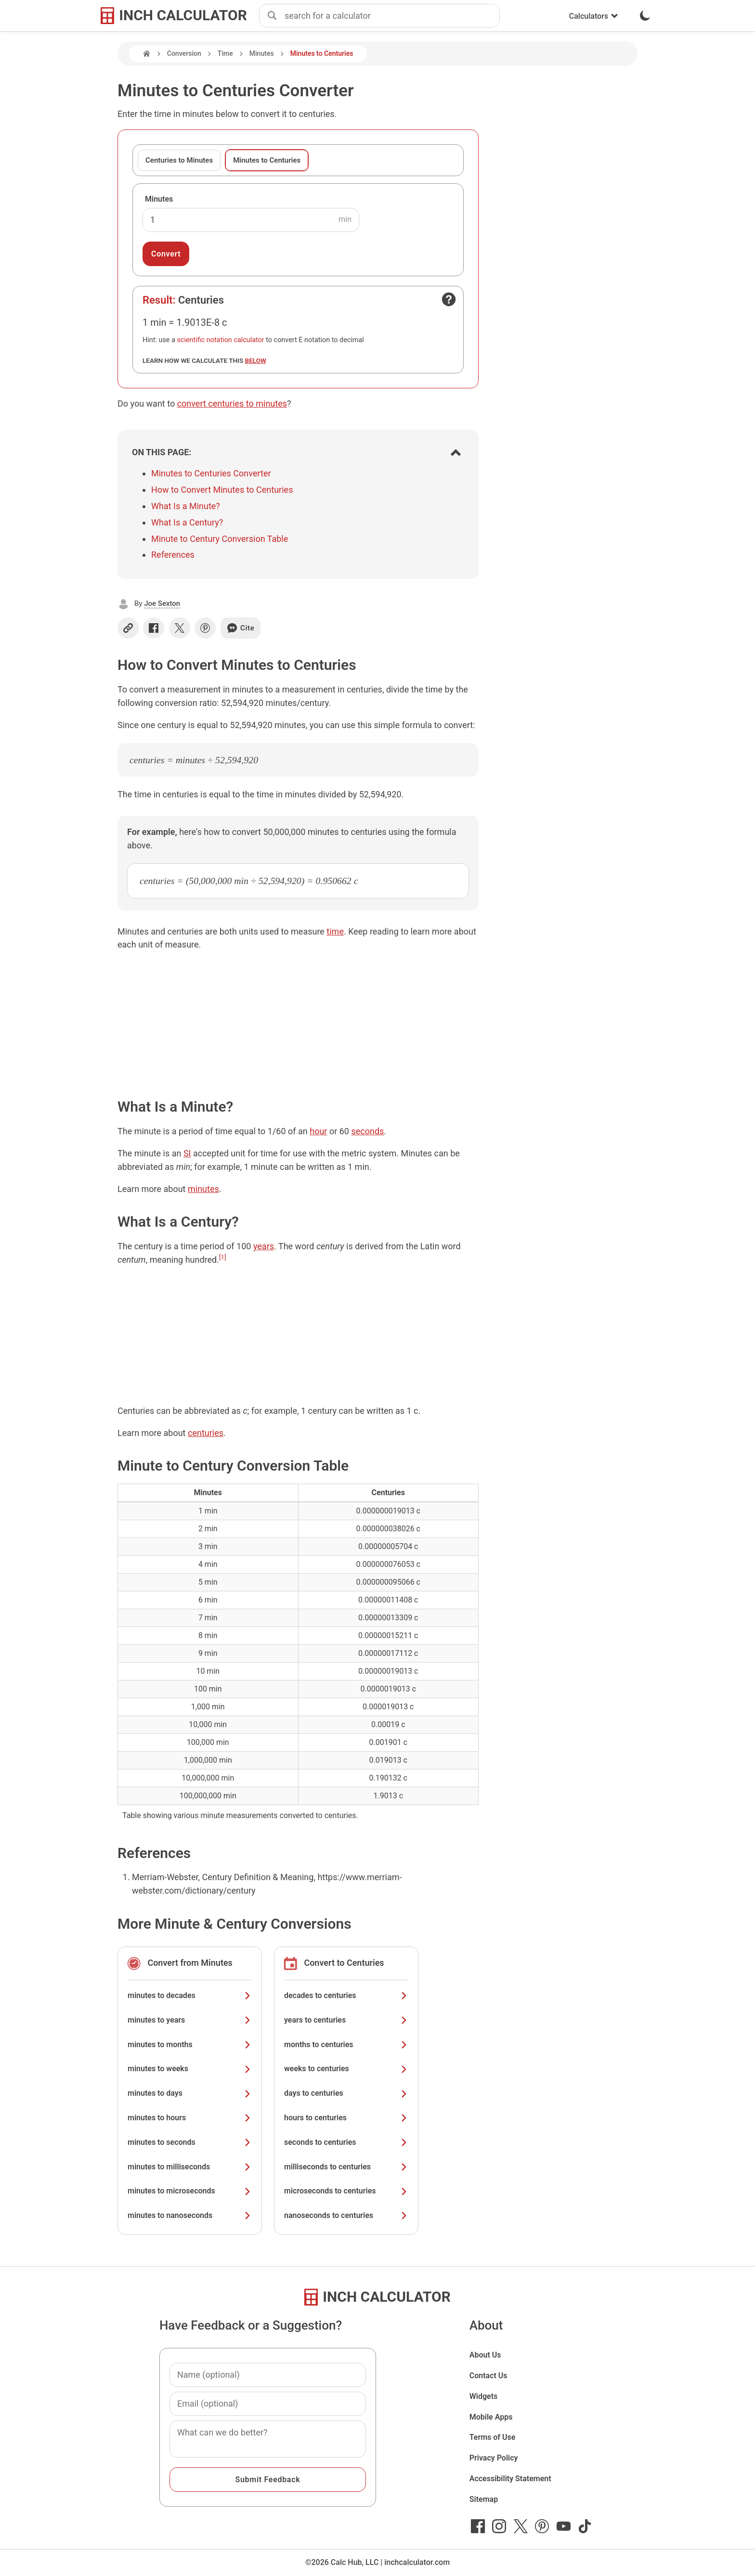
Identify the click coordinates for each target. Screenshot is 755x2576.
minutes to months (190, 2044)
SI (187, 1153)
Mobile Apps (491, 2417)
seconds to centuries (346, 2142)
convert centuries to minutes (232, 403)
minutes (203, 1189)
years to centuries (346, 2020)
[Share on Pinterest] (205, 628)
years (263, 1246)
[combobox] (392, 15)
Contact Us (488, 2375)
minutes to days (190, 2093)
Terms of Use (492, 2437)
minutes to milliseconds (190, 2166)
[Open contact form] (449, 299)
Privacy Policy (493, 2457)
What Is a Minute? (185, 506)
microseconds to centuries (346, 2190)
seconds (367, 1131)
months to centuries (346, 2044)
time (335, 931)
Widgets (483, 2396)
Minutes (261, 53)
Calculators (593, 16)
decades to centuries (346, 1995)
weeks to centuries (346, 2068)
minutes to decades (190, 1995)
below (255, 360)
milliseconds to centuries (346, 2166)
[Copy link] (128, 628)
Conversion (184, 53)
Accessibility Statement (510, 2478)
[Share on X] (179, 628)
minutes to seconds (190, 2142)
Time (225, 53)
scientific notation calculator (220, 340)
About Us (485, 2354)
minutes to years (190, 2020)
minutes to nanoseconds (190, 2215)
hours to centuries (346, 2117)
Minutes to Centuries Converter (211, 473)
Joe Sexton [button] (162, 603)
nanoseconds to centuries (346, 2215)
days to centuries (346, 2093)
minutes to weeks (190, 2068)
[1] (222, 1257)
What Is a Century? (187, 522)
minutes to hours (190, 2117)
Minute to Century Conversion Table (219, 539)
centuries (205, 1433)
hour (318, 1131)
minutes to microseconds (190, 2190)
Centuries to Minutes (179, 160)
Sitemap (483, 2499)
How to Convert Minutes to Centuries (222, 490)
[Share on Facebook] (153, 628)
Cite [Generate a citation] (240, 628)
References (173, 555)
